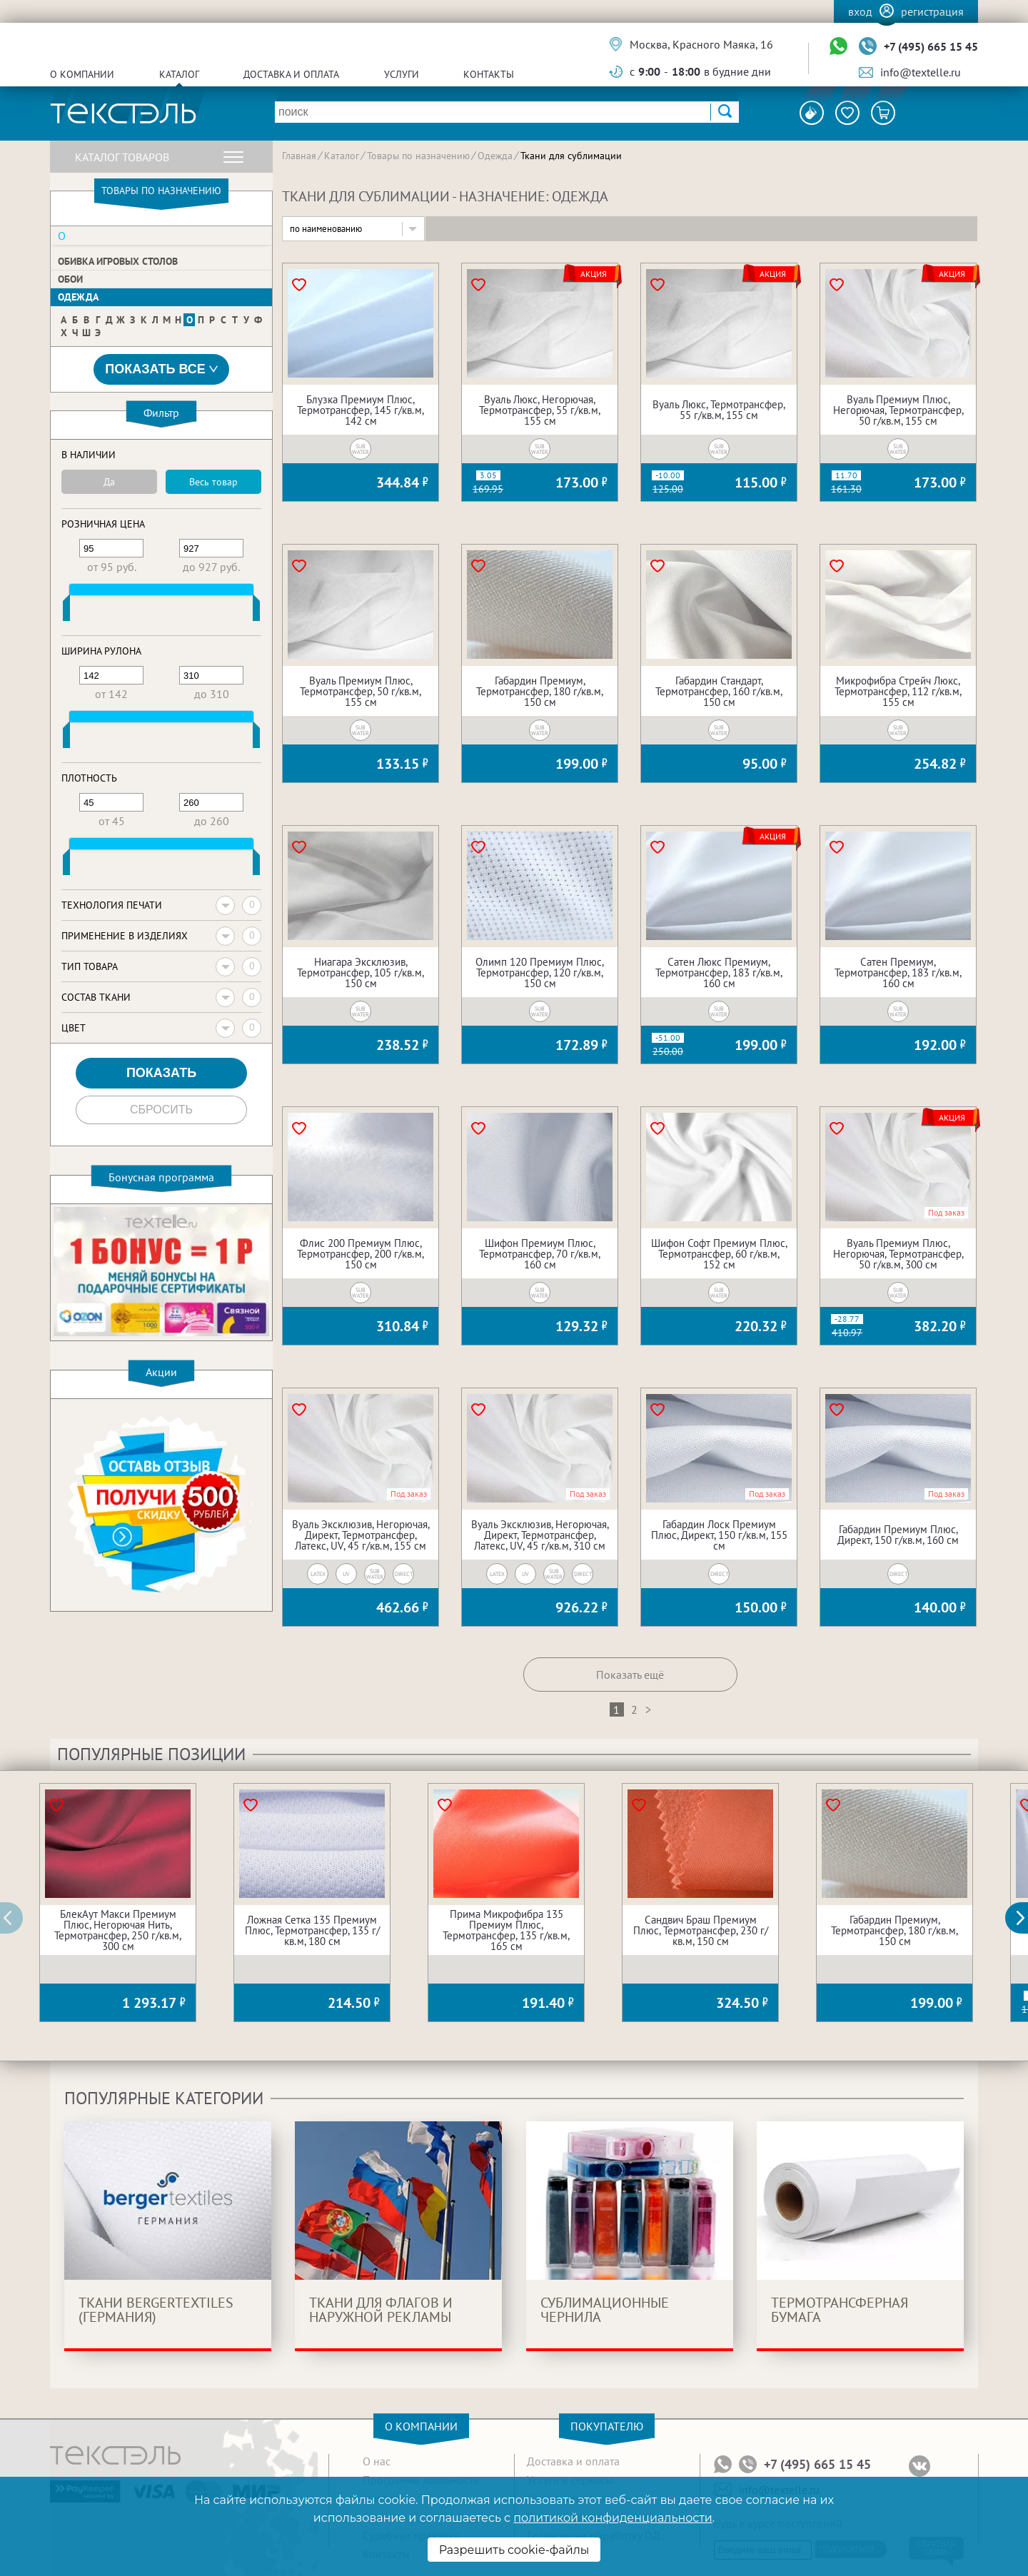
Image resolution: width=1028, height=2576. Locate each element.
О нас (376, 2461)
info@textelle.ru (920, 72)
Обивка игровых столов (118, 261)
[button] (1024, 1918)
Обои (70, 279)
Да (109, 481)
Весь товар (213, 481)
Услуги (401, 74)
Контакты (488, 74)
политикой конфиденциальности (612, 2518)
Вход (860, 11)
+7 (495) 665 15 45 (931, 46)
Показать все (161, 369)
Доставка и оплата (291, 74)
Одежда (78, 297)
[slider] (66, 611)
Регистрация (932, 11)
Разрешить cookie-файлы (514, 2550)
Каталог (179, 74)
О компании (82, 74)
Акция (593, 274)
